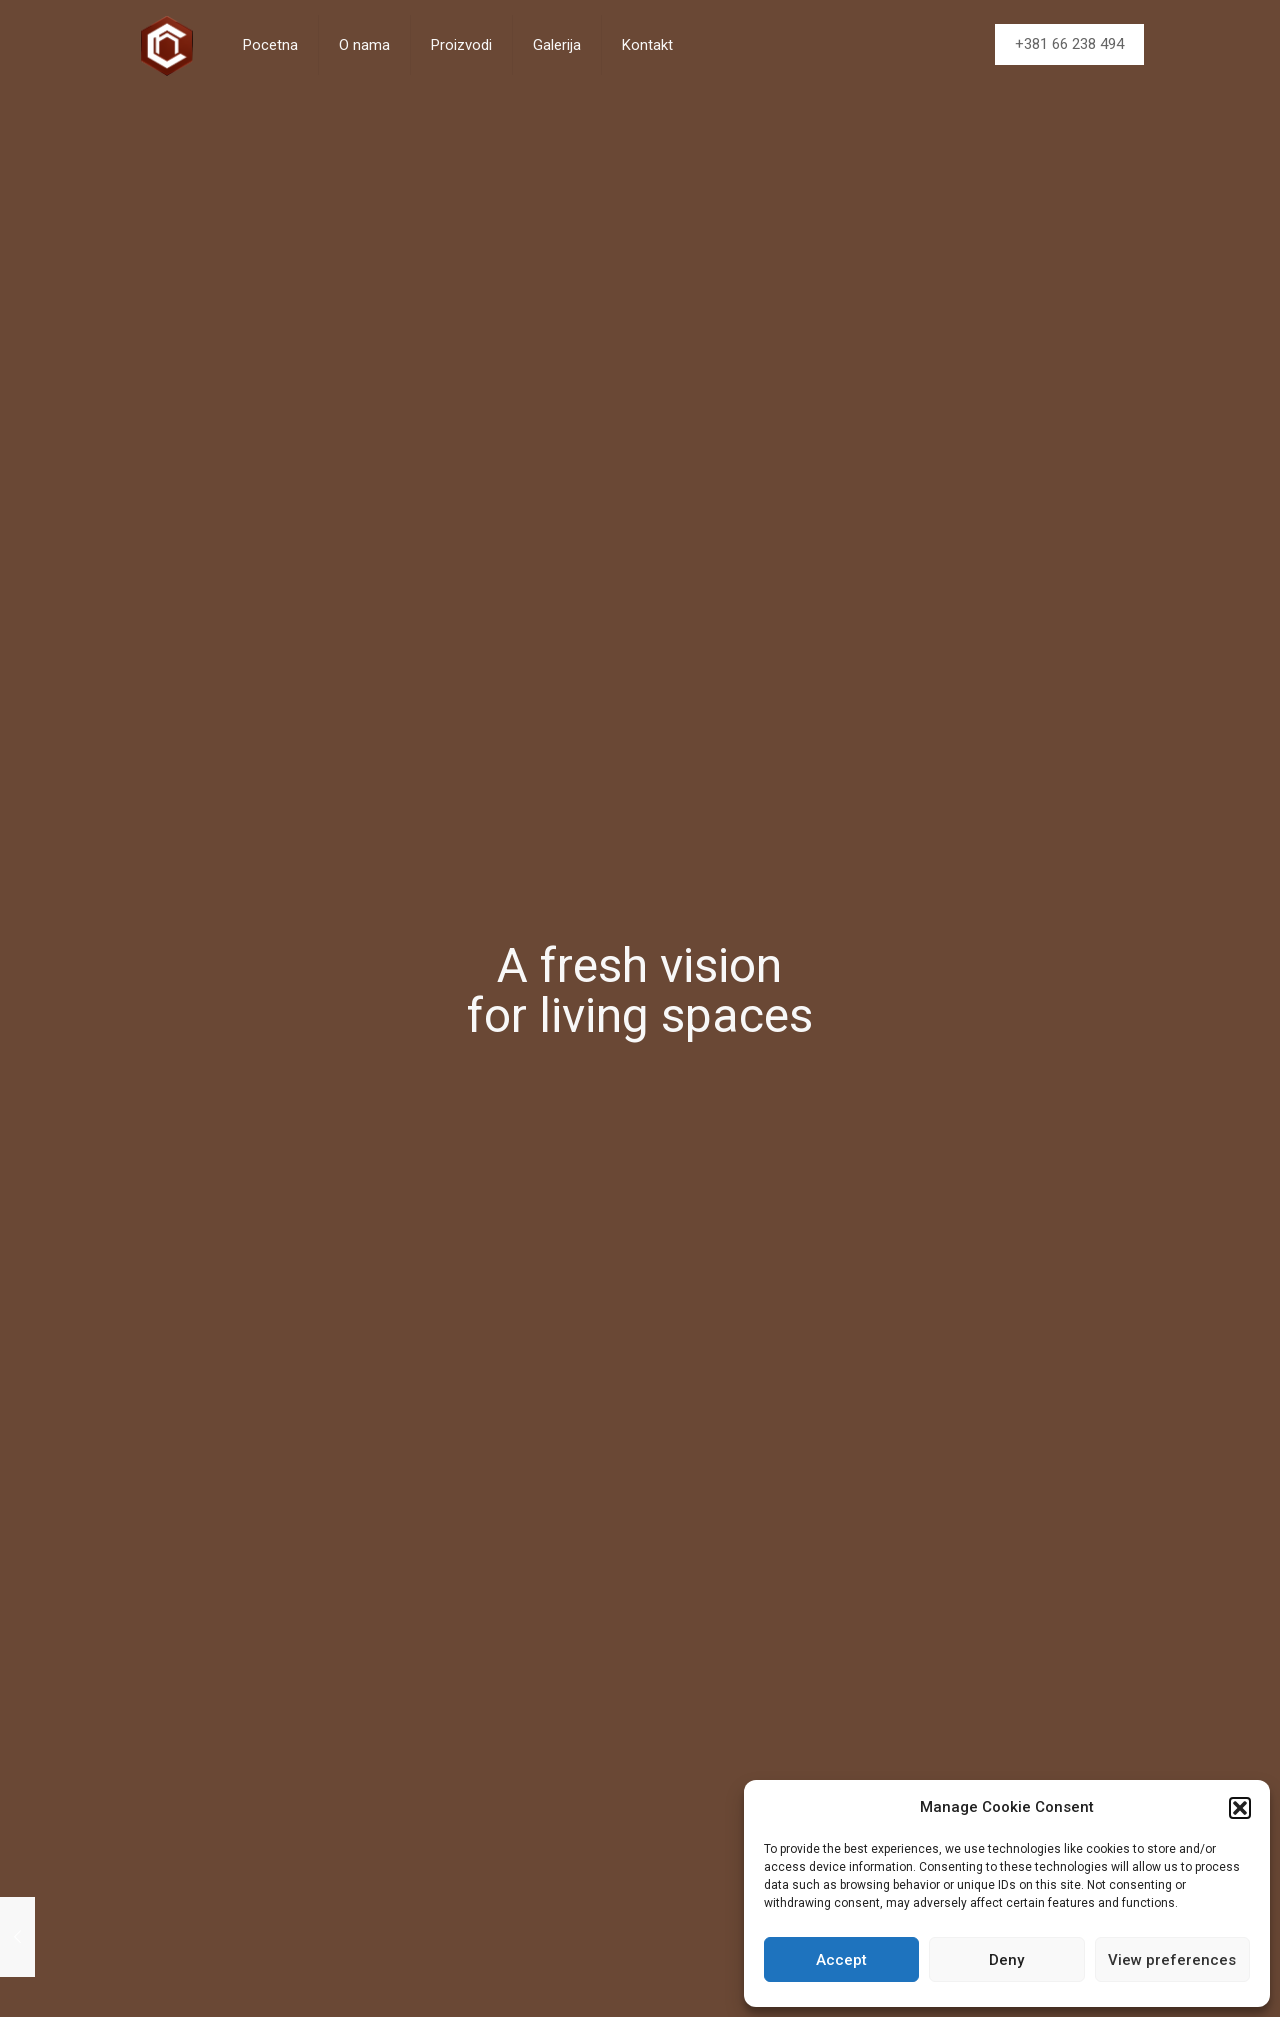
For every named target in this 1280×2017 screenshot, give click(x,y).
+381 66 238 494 (1069, 44)
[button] (1240, 1808)
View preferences (1172, 1960)
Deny (1006, 1960)
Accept (841, 1960)
